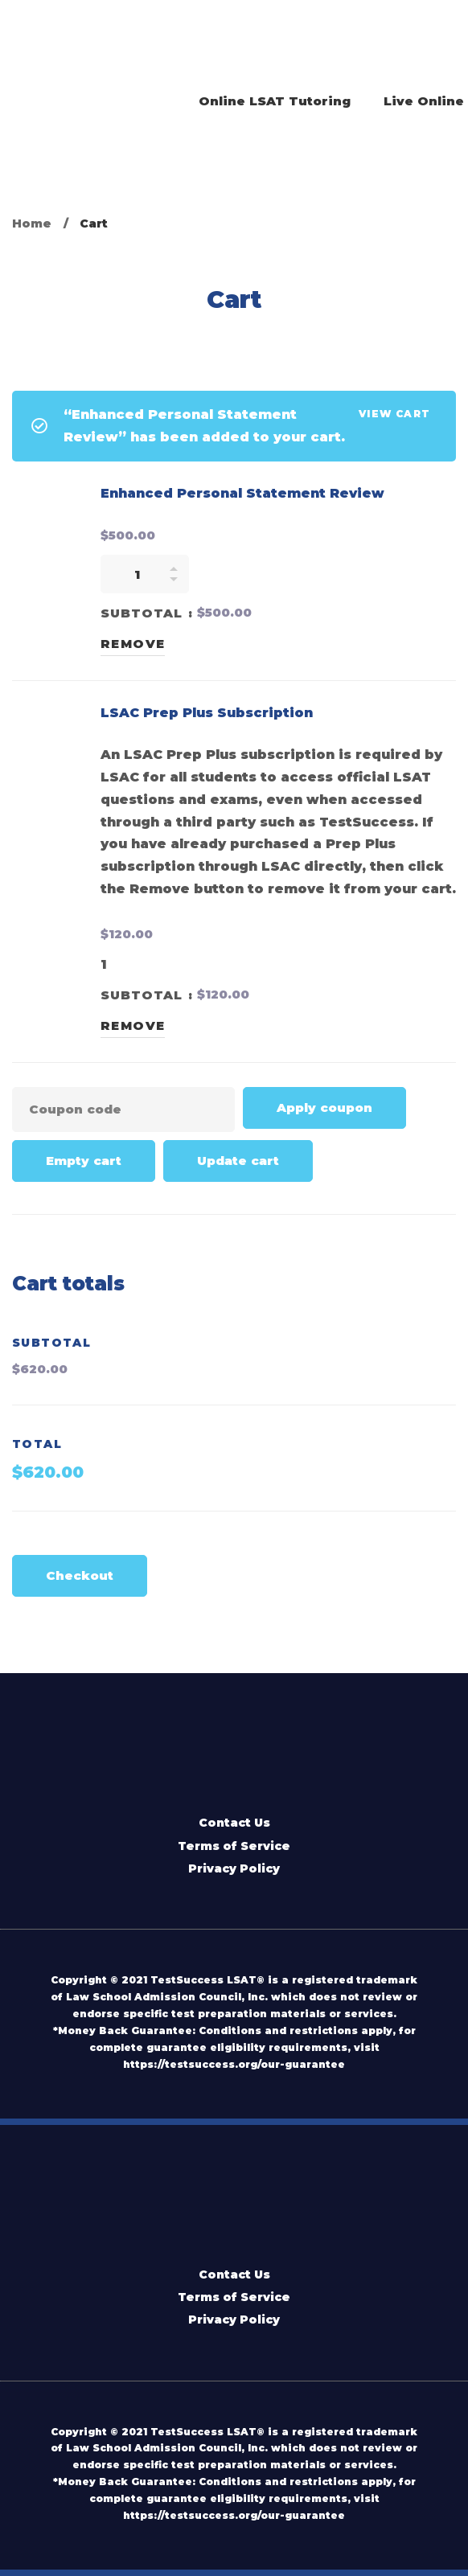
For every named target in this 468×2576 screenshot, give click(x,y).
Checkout (79, 1575)
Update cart (238, 1160)
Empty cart (83, 1160)
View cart (394, 414)
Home (31, 223)
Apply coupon (324, 1107)
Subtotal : (147, 613)
